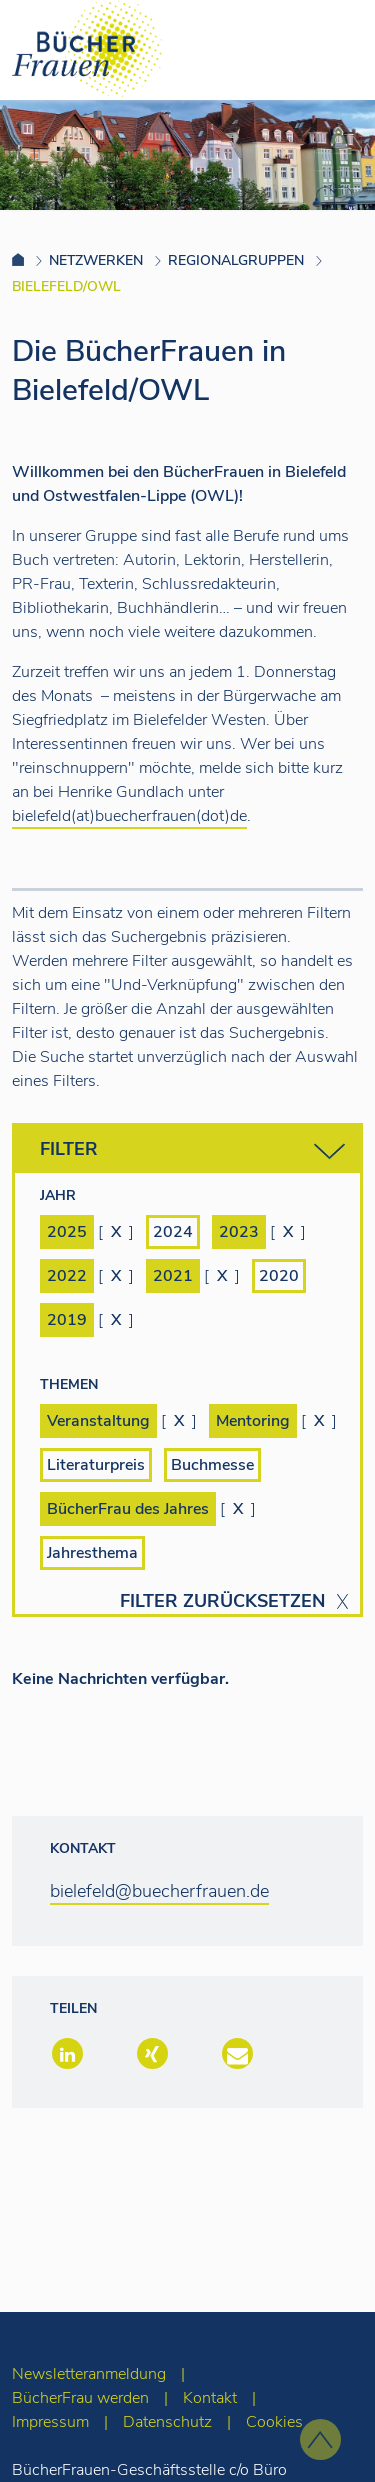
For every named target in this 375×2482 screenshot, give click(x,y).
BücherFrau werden (80, 2398)
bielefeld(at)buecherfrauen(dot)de (129, 816)
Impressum (50, 2422)
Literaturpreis (96, 1465)
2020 (279, 1276)
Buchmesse (212, 1465)
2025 (67, 1232)
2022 (67, 1276)
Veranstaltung (98, 1421)
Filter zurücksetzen (222, 1601)
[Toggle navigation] (328, 49)
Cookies (274, 2422)
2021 (173, 1276)
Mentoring (253, 1421)
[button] (65, 2055)
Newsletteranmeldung (89, 2374)
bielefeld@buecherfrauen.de (159, 1891)
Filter (192, 1151)
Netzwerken (96, 260)
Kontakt (210, 2398)
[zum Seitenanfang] (320, 2439)
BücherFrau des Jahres (128, 1509)
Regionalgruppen (236, 260)
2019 (67, 1320)
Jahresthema (92, 1553)
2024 (173, 1232)
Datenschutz (167, 2422)
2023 (239, 1232)
